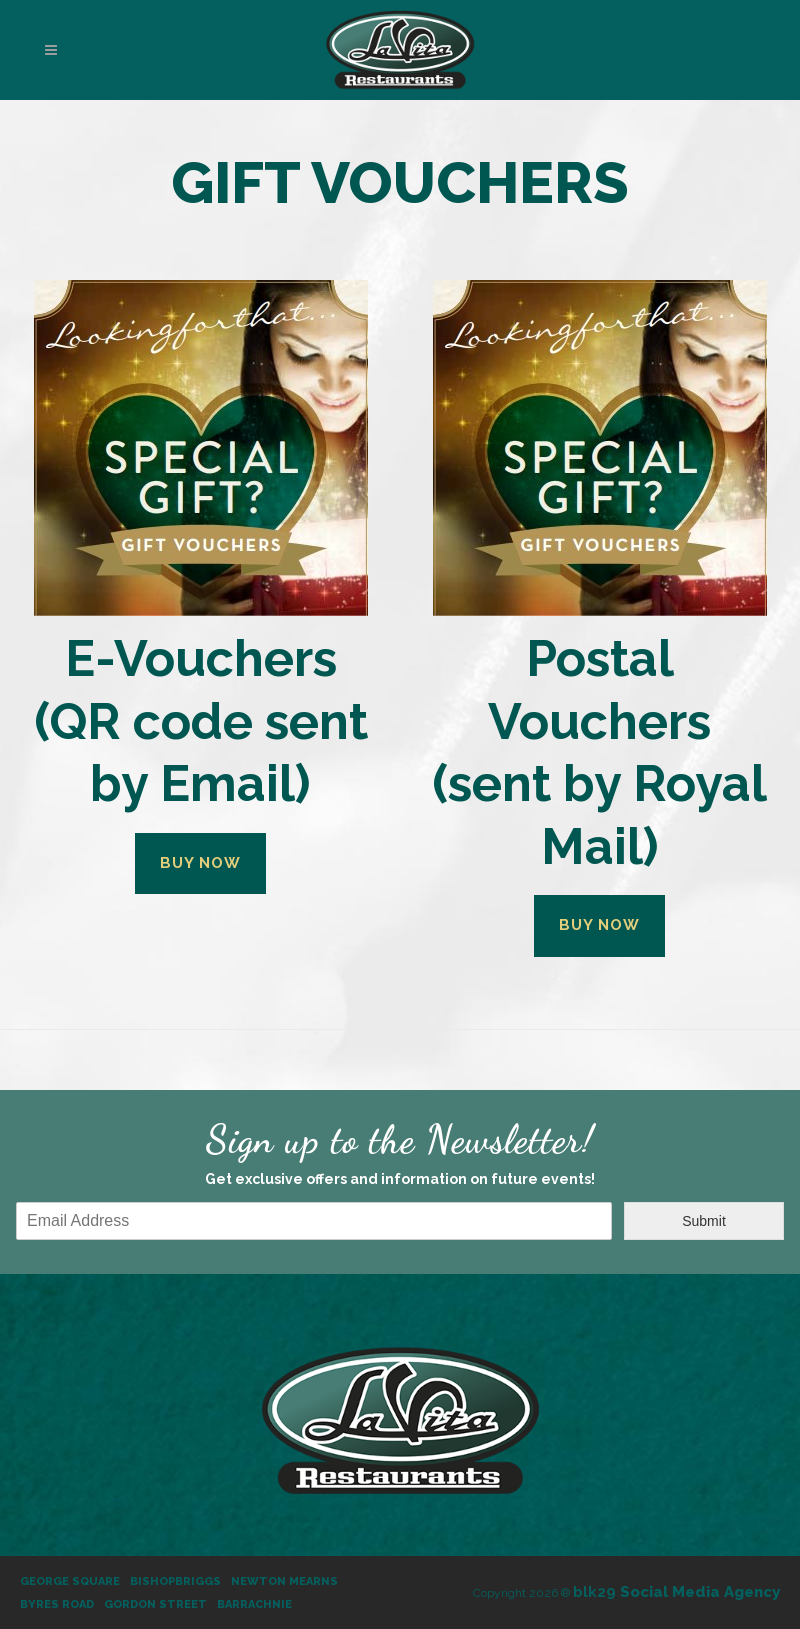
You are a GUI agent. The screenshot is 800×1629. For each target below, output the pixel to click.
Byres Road (57, 1604)
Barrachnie (254, 1604)
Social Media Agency (676, 1592)
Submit (704, 1221)
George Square (70, 1581)
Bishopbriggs (175, 1581)
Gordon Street (155, 1604)
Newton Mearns (284, 1581)
